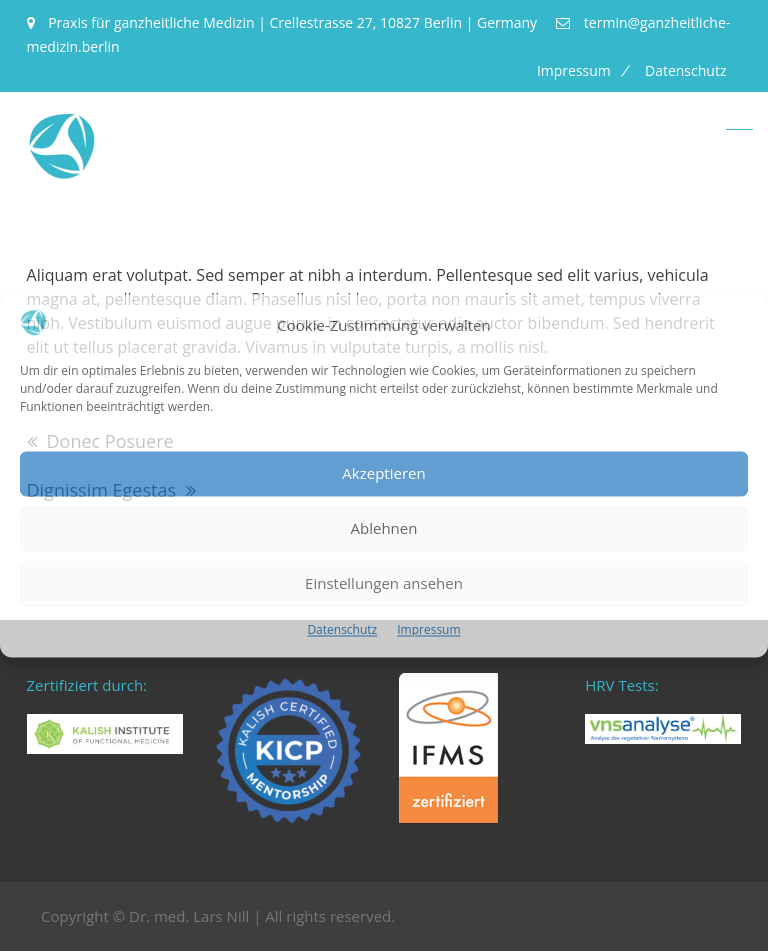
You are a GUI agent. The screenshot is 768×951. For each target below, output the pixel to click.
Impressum (428, 629)
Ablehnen (384, 529)
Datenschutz (342, 629)
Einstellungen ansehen (384, 584)
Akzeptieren (383, 474)
